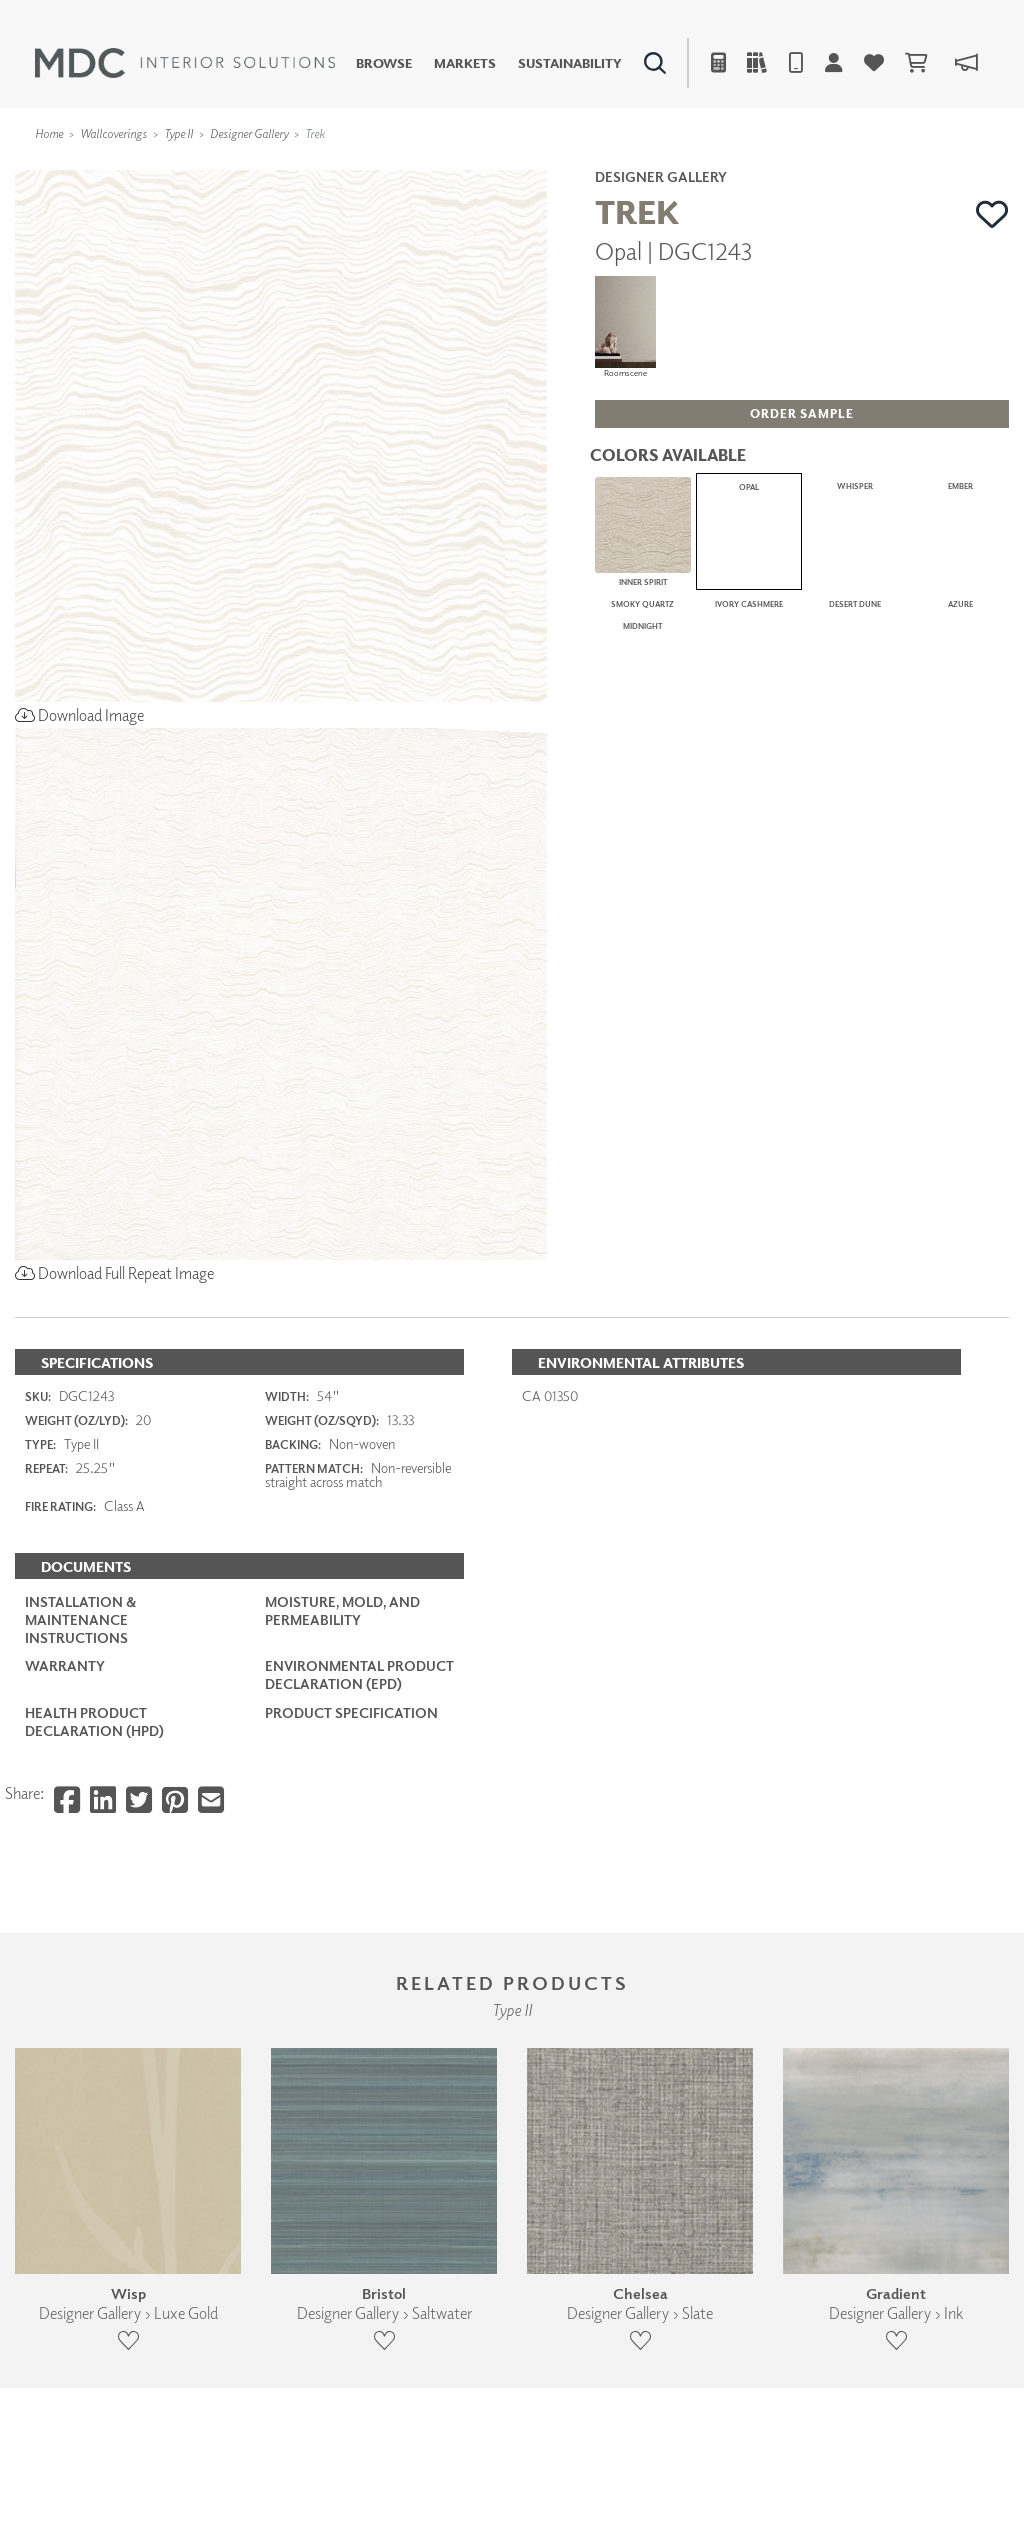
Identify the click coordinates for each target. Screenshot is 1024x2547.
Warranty (65, 1665)
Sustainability (570, 63)
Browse (384, 63)
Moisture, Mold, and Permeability (342, 1610)
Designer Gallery (249, 133)
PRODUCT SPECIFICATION (351, 1712)
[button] (992, 214)
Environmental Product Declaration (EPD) (359, 1674)
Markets (465, 63)
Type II (178, 133)
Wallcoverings (113, 133)
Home (49, 133)
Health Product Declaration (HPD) (94, 1721)
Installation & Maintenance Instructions (80, 1619)
